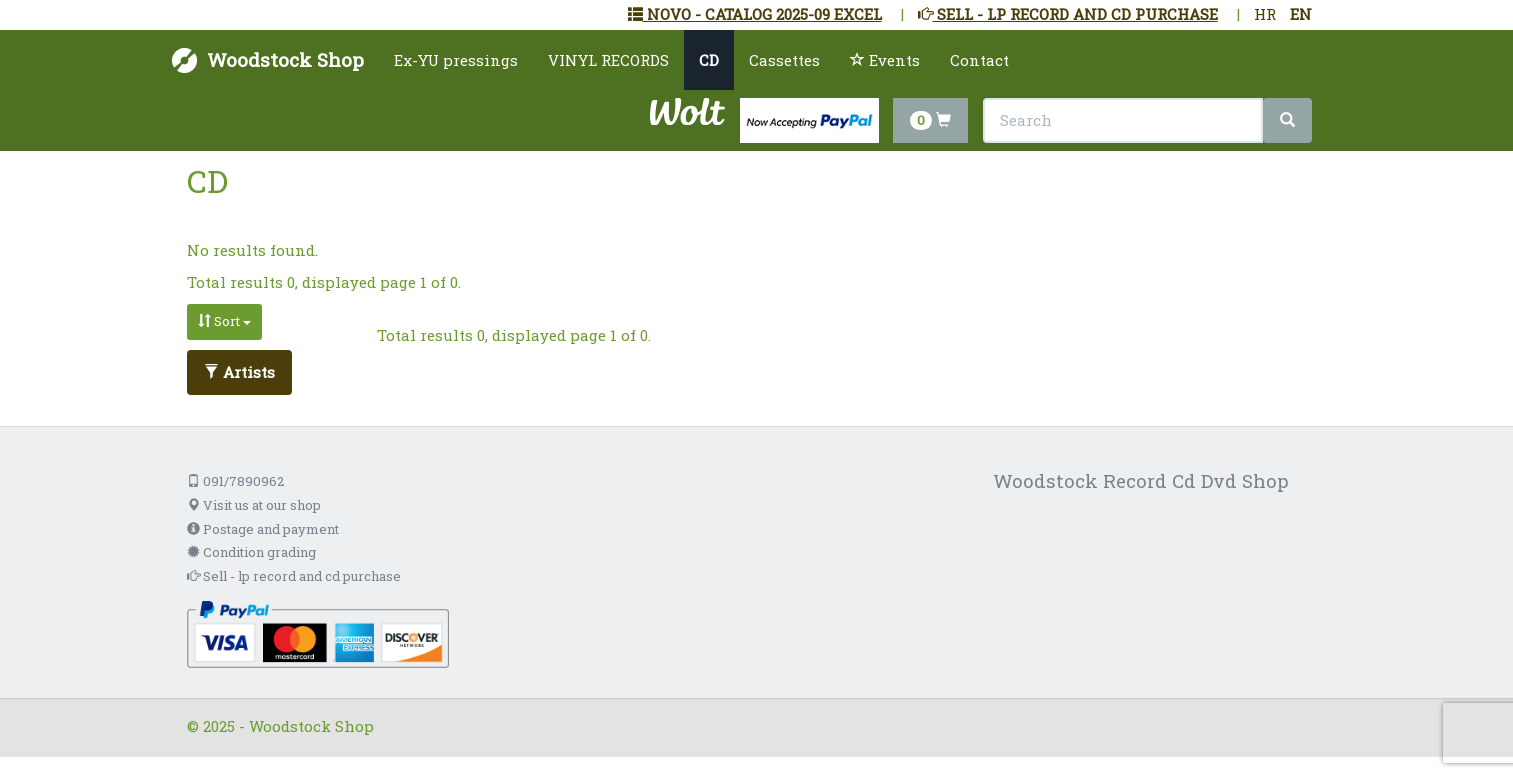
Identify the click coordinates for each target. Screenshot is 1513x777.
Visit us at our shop (254, 505)
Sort (224, 321)
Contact (979, 60)
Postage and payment (263, 529)
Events (885, 60)
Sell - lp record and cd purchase (294, 576)
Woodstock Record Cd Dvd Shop (1141, 480)
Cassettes (784, 60)
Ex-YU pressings (456, 60)
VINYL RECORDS (608, 60)
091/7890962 (235, 481)
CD (709, 60)
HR (1265, 14)
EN (1301, 14)
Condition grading (251, 552)
